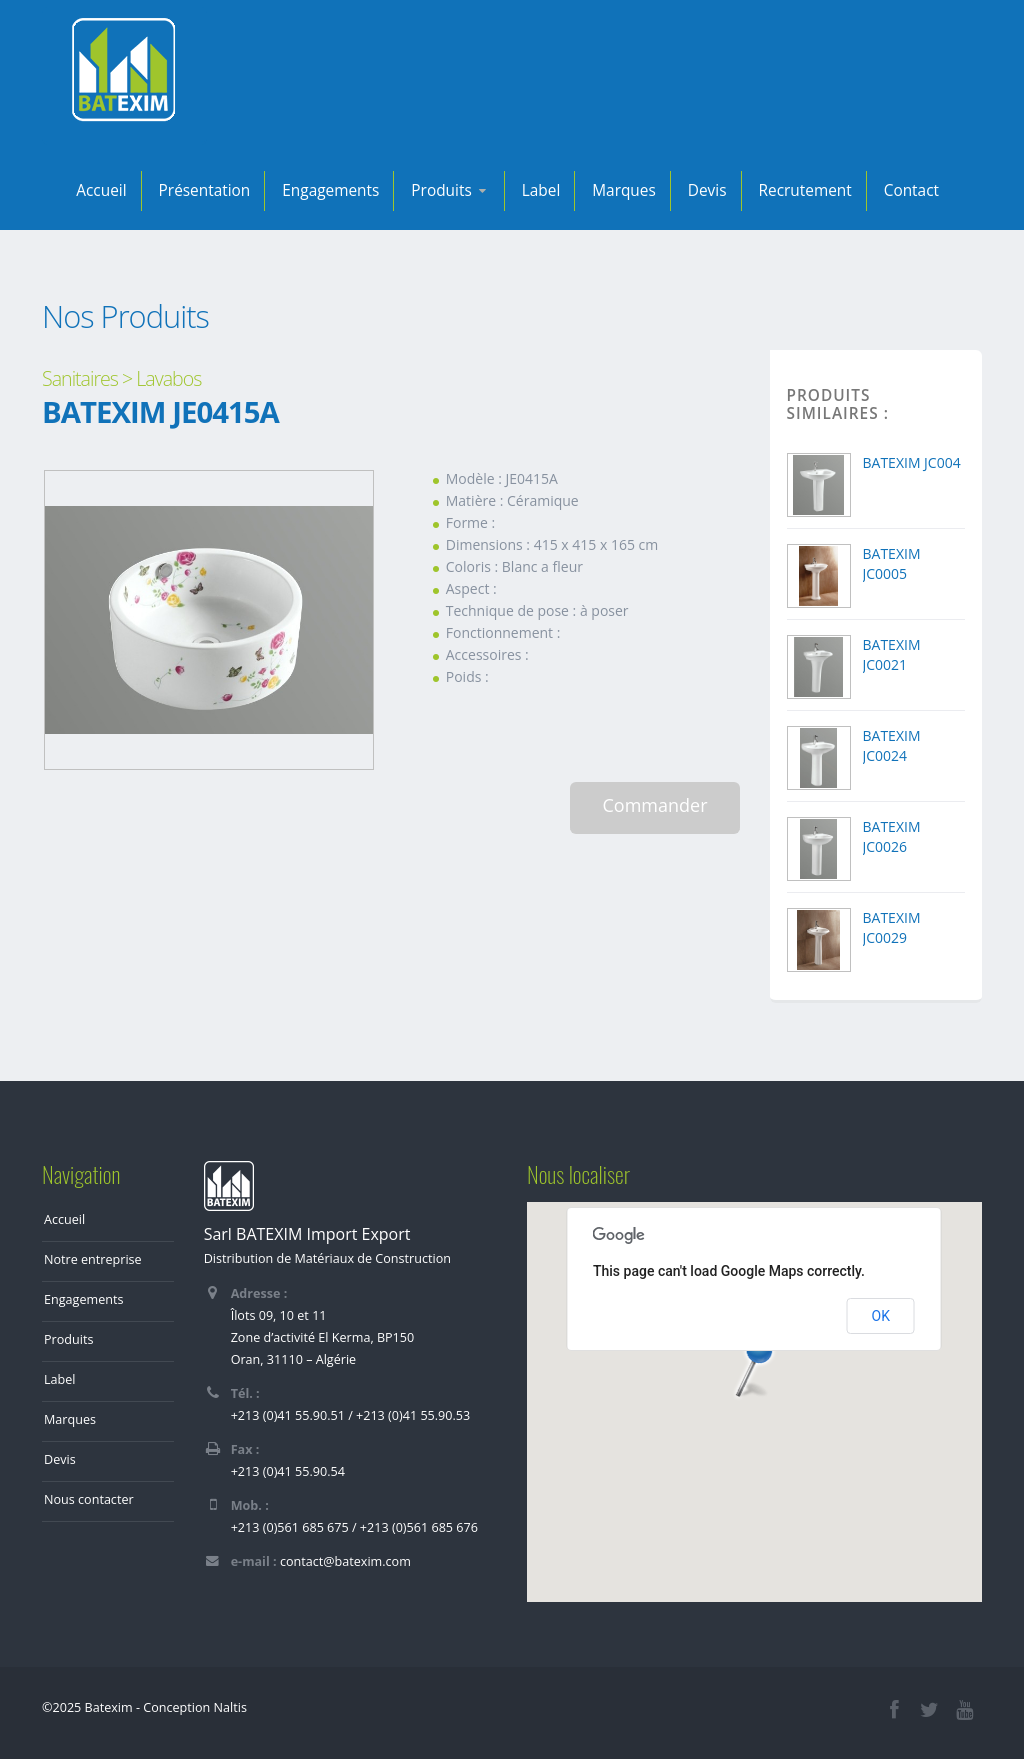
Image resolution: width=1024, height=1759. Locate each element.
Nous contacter (89, 1499)
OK (881, 1316)
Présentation (205, 190)
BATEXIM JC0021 (892, 654)
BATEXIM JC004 (912, 462)
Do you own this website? (662, 1316)
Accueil (101, 190)
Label (541, 190)
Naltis (230, 1707)
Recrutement (805, 190)
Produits (450, 190)
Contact (911, 190)
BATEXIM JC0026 (892, 836)
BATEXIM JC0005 (892, 563)
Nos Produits (125, 316)
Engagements (330, 190)
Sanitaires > (87, 378)
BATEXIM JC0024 (892, 745)
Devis (707, 190)
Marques (624, 190)
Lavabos (168, 378)
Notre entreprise (93, 1259)
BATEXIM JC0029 (892, 927)
